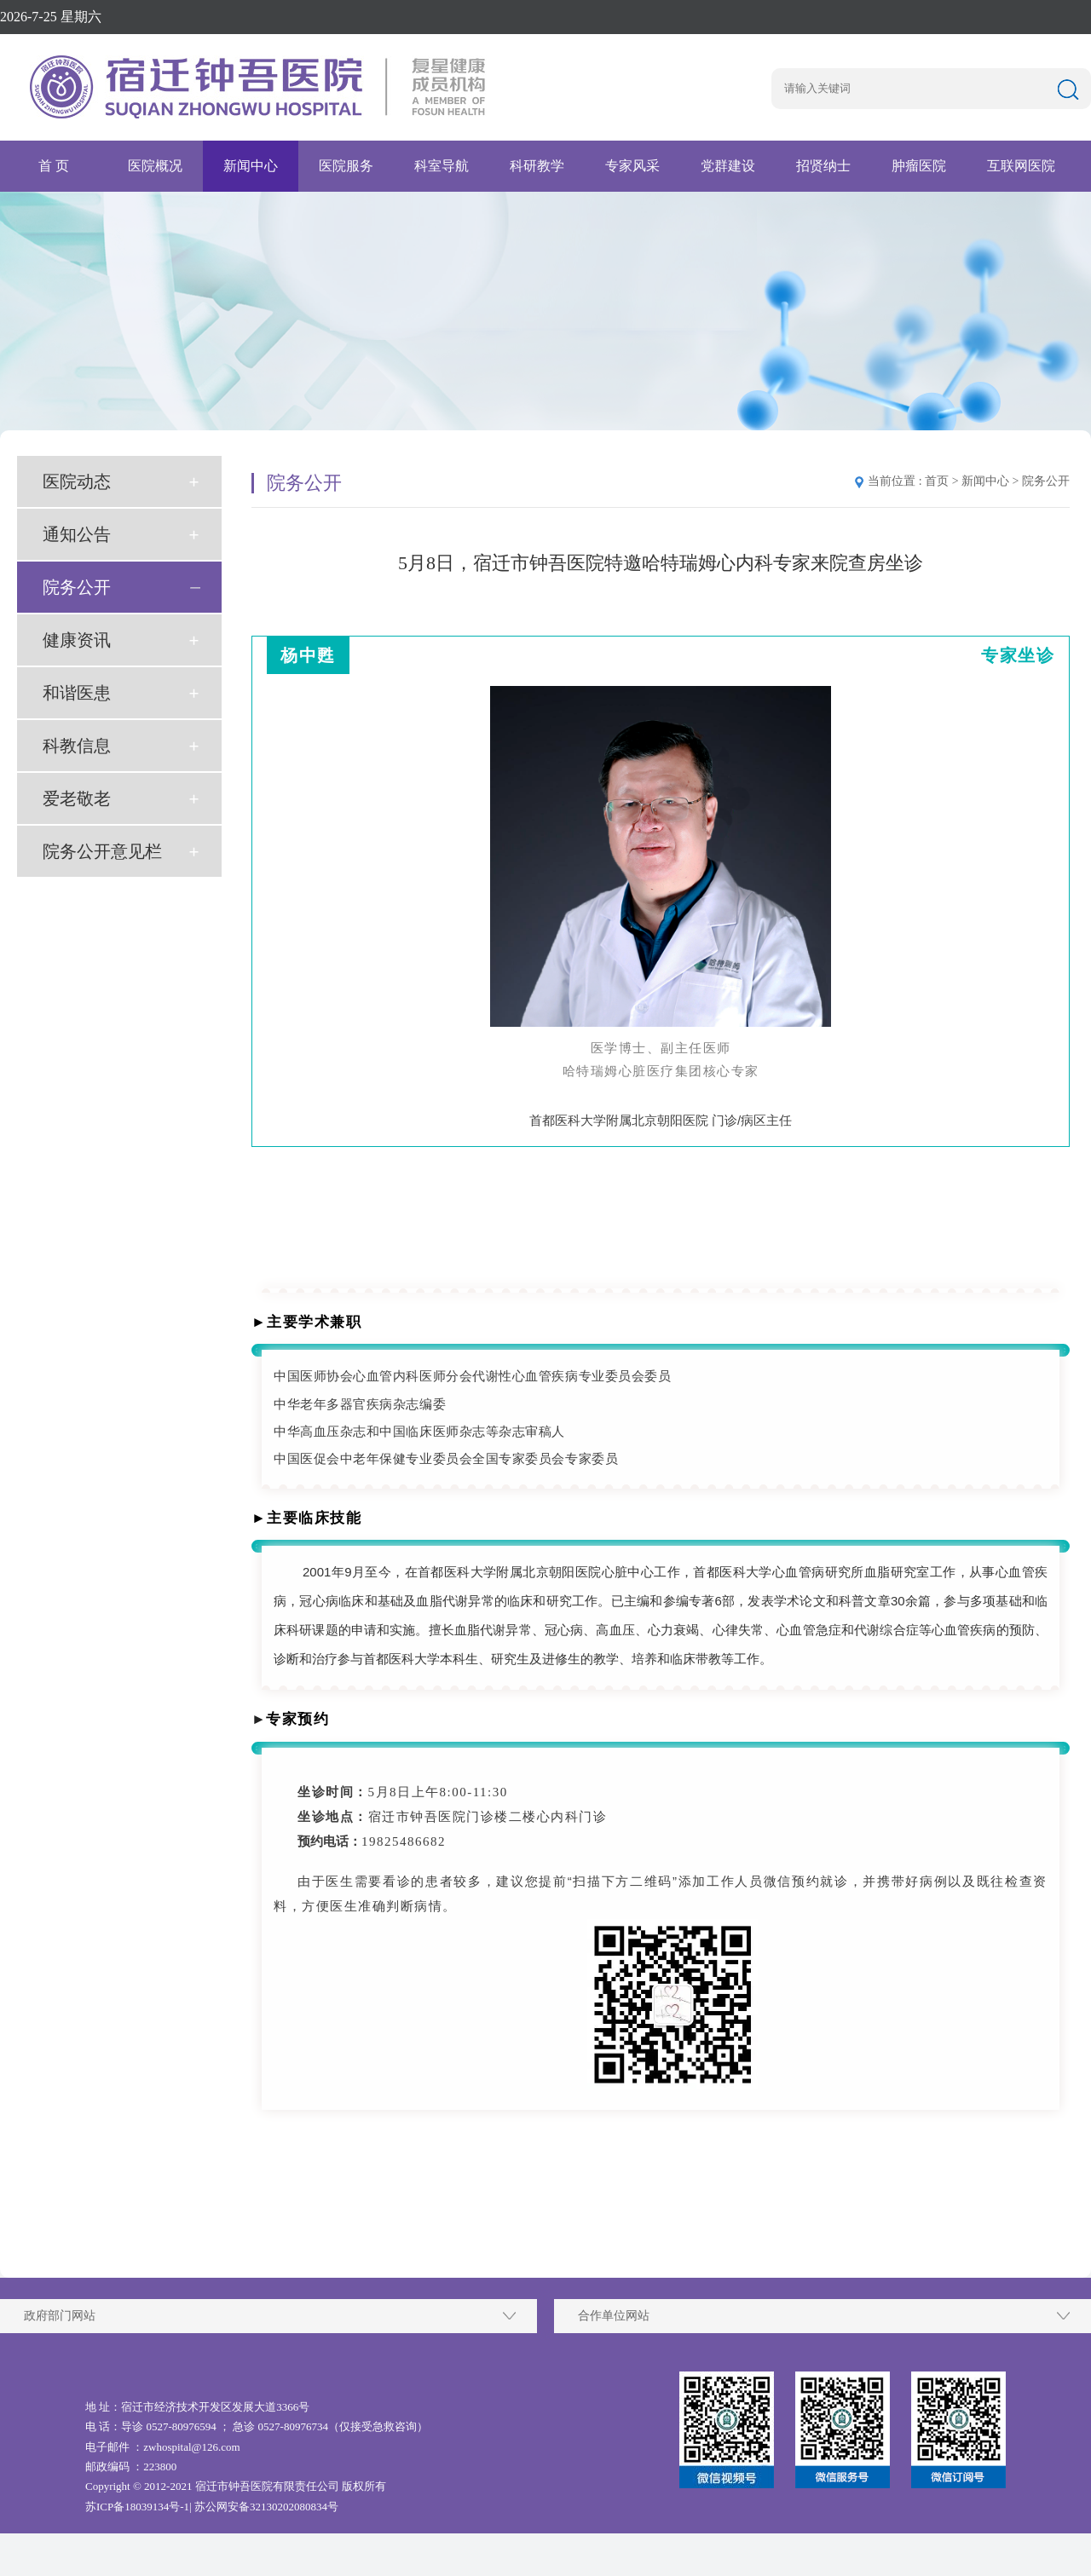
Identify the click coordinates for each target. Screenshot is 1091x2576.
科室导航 (441, 165)
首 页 (53, 165)
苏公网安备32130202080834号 (266, 2506)
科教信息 (77, 745)
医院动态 (77, 481)
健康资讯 (77, 640)
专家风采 (632, 165)
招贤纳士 (823, 165)
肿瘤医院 (919, 165)
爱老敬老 (77, 798)
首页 (937, 481)
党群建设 (728, 165)
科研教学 (537, 165)
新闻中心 (250, 165)
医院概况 (155, 165)
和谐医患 (77, 692)
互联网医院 (1021, 165)
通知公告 (77, 534)
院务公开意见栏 (102, 851)
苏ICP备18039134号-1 (137, 2506)
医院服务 (346, 165)
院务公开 (77, 587)
